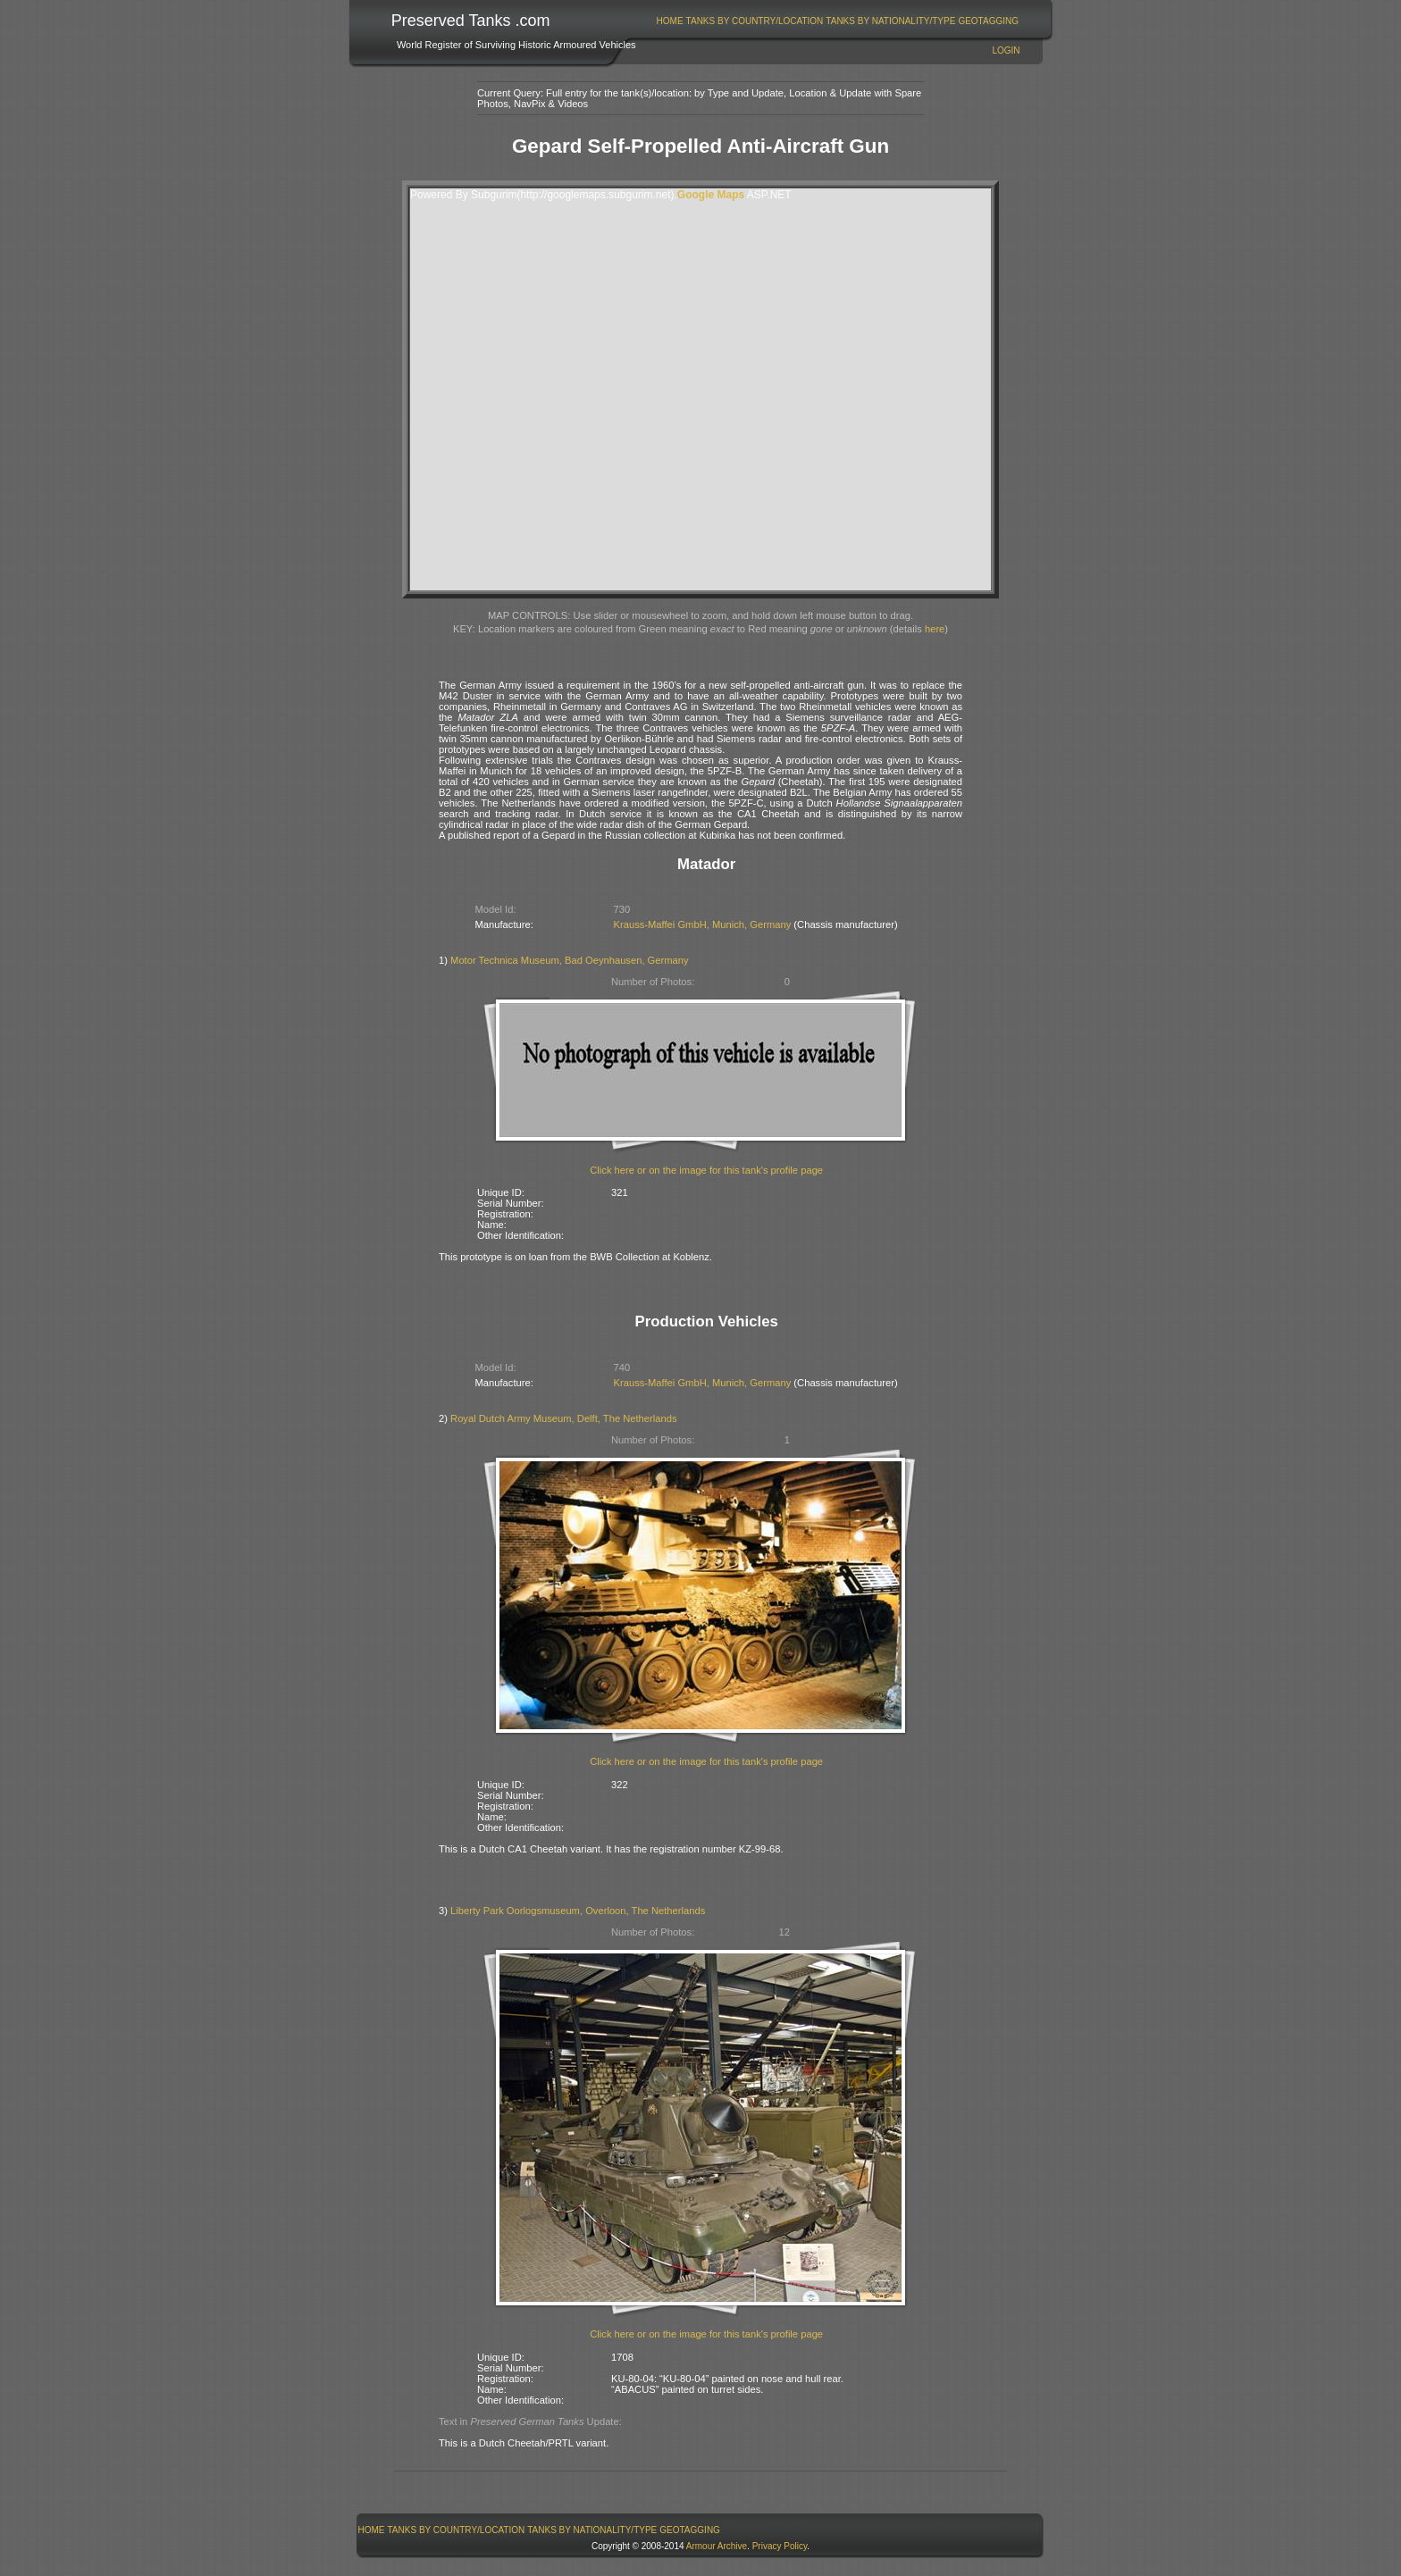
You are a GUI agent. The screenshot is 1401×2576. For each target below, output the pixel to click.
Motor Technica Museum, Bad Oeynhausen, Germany (569, 960)
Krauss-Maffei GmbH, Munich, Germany (703, 924)
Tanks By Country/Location (755, 21)
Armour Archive (716, 2546)
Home (670, 21)
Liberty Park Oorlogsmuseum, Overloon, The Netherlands (577, 1910)
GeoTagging (988, 21)
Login (1005, 50)
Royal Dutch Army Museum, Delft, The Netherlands (563, 1418)
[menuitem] (669, 21)
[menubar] (837, 21)
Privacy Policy (780, 2546)
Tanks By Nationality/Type (890, 21)
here (934, 628)
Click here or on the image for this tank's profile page (706, 1170)
